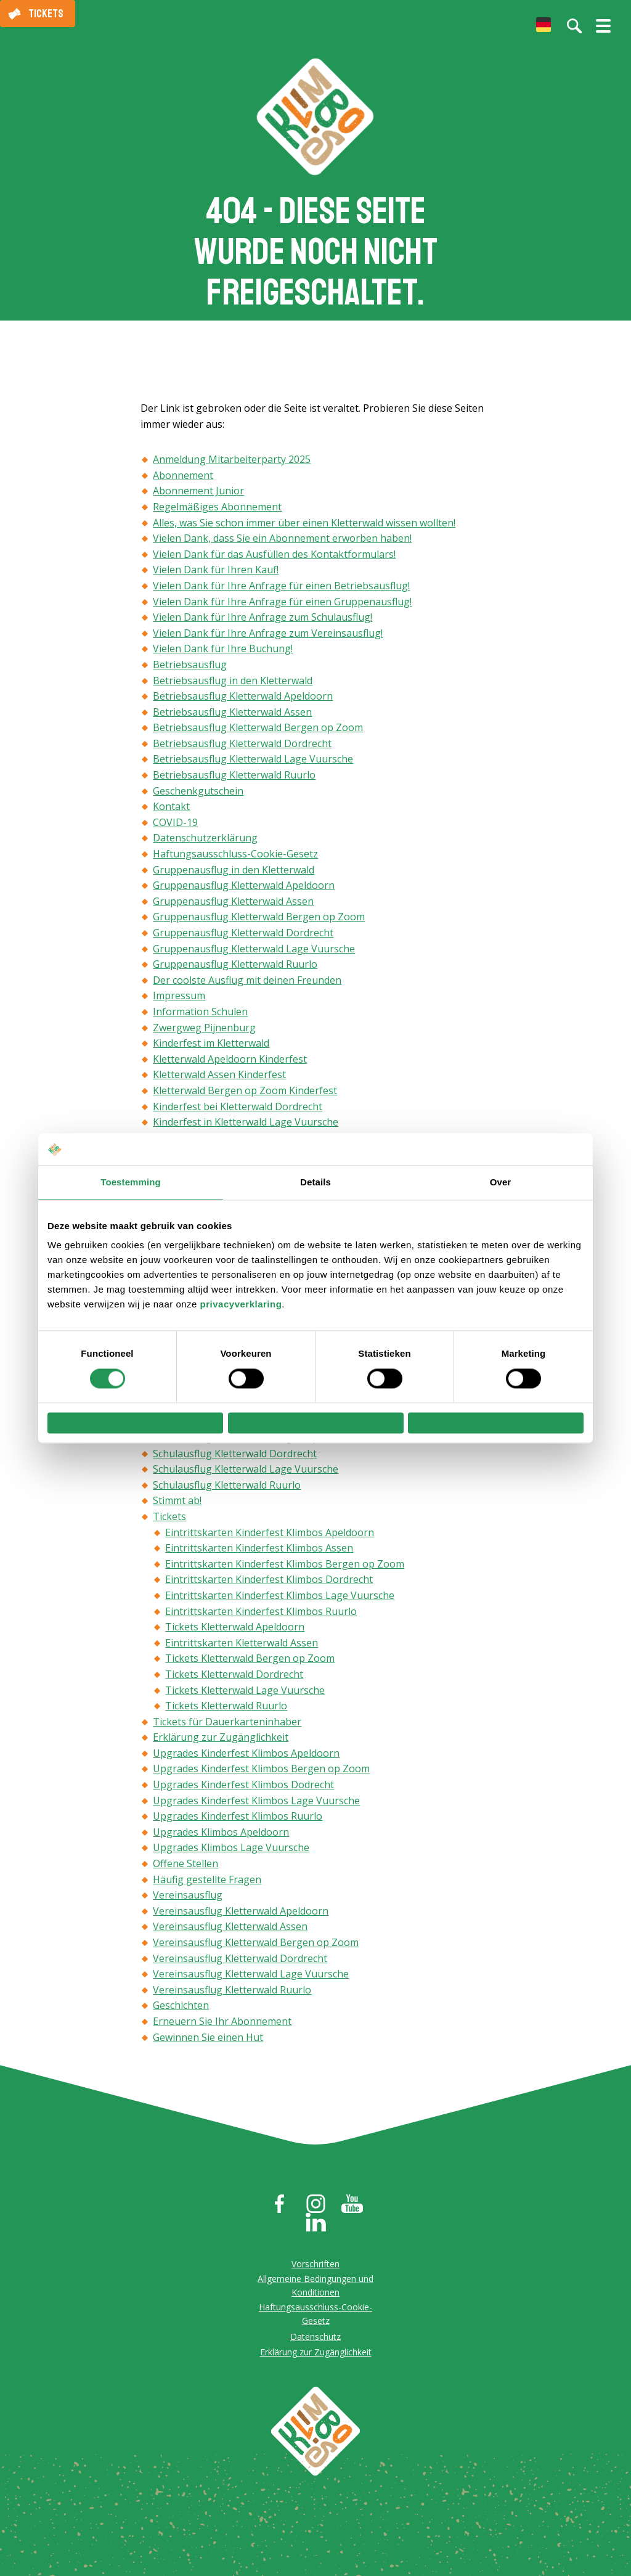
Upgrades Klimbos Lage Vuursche (231, 1853)
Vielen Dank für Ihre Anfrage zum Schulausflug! (262, 622)
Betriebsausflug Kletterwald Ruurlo (234, 780)
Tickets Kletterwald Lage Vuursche (245, 1696)
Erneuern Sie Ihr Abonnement (222, 2027)
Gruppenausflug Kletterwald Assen (233, 907)
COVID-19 (175, 828)
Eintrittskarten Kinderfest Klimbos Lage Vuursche (279, 1601)
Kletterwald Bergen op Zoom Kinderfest (245, 1096)
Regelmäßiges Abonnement (217, 512)
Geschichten (181, 2011)
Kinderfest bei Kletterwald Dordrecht (237, 1112)
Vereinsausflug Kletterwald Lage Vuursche (251, 1979)
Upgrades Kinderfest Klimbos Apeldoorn (246, 1758)
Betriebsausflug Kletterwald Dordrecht (242, 749)
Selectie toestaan (316, 1423)
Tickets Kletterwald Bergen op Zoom (250, 1664)
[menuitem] (543, 24)
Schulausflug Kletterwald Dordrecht (235, 1459)
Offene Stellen (185, 1869)
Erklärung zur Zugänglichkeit (220, 1743)
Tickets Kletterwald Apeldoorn (234, 1632)
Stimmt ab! (177, 1506)
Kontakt (171, 812)
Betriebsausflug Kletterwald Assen (232, 717)
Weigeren (135, 1423)
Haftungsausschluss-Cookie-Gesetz (235, 859)
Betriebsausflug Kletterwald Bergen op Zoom (258, 733)
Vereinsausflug (187, 1901)
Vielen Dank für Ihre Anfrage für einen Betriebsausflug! (281, 591)
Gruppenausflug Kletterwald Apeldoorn (244, 891)
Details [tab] (315, 1177)
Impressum (179, 1001)
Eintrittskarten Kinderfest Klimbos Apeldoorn (269, 1538)
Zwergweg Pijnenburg (204, 1033)
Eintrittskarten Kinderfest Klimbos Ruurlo (261, 1617)
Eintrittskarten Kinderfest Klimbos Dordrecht (269, 1585)
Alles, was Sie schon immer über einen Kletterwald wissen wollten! (304, 528)
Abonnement (183, 481)
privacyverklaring (241, 1299)
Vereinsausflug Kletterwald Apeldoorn (240, 1916)
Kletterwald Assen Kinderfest (219, 1080)
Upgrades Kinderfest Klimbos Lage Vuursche (256, 1806)
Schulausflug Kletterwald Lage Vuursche (245, 1474)
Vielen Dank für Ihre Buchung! (223, 654)
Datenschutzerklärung (205, 844)
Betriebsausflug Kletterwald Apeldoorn (243, 701)
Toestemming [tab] (130, 1177)
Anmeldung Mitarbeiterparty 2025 (232, 465)
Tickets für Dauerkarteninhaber (227, 1727)
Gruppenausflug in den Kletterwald (233, 875)
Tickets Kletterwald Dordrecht (234, 1680)
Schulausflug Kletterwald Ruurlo (227, 1490)
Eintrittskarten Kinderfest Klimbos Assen (259, 1553)
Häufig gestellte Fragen (207, 1885)
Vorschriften (315, 2269)
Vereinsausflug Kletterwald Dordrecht (240, 1964)
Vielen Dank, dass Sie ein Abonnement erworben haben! (282, 543)
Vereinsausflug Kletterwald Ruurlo (232, 1995)
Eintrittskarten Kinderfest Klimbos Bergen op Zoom (284, 1569)
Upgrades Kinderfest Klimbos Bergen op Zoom (261, 1774)
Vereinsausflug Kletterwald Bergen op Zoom (256, 1948)
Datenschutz (315, 2342)
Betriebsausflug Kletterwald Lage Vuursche (253, 765)
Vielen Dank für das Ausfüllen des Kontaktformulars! (274, 559)
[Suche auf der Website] (574, 25)
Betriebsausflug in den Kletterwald (232, 686)
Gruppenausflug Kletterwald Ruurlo (235, 969)
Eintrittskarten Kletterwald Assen (241, 1648)
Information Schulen (200, 1017)
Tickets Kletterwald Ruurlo (226, 1711)
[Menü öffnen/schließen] (603, 30)
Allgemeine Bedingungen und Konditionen (315, 2291)
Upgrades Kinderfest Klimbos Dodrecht (243, 1790)
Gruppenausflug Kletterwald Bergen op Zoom (259, 923)
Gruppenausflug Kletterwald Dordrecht (243, 938)
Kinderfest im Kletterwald (211, 1048)
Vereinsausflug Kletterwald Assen (230, 1932)
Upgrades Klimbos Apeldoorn (221, 1837)
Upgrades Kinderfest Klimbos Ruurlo (237, 1822)
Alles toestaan (495, 1423)
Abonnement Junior (198, 497)
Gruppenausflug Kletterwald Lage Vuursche (254, 954)
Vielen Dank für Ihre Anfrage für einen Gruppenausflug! (282, 607)
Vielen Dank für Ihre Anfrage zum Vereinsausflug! (268, 638)
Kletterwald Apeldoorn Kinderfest (230, 1064)
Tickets (45, 13)
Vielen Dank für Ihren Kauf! (216, 576)
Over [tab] (500, 1177)
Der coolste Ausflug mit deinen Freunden (247, 985)
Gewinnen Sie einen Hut (208, 2043)
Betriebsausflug (190, 670)
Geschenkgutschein (198, 796)
